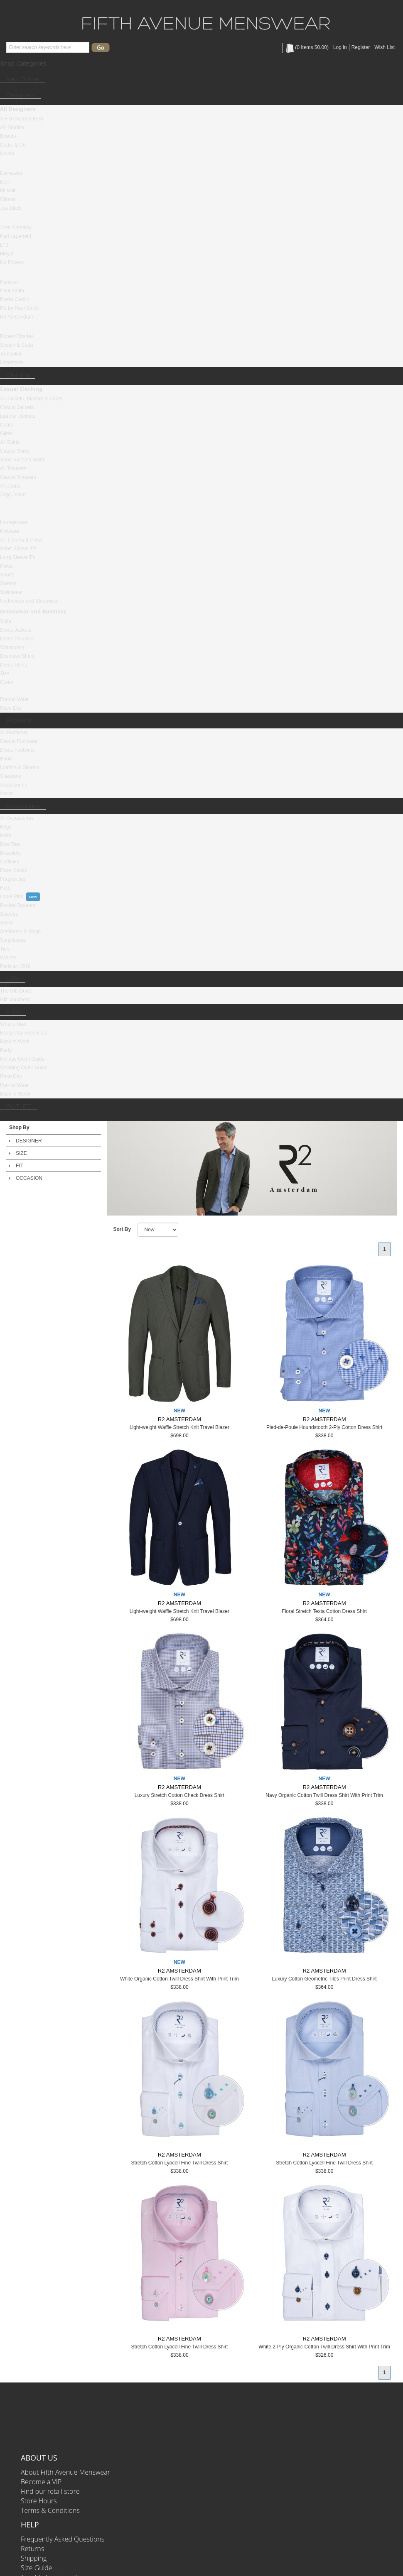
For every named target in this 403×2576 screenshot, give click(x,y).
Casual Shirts (14, 451)
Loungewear (13, 522)
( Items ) (307, 47)
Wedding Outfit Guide (24, 1068)
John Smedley (16, 227)
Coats (6, 425)
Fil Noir (8, 191)
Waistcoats (12, 647)
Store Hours (39, 2500)
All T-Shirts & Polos (21, 540)
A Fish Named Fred (21, 119)
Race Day (11, 708)
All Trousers (13, 468)
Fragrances (12, 879)
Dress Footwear (17, 750)
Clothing (17, 374)
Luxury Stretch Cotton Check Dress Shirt (179, 1795)
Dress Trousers (17, 639)
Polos (6, 566)
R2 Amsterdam (16, 317)
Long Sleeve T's (17, 557)
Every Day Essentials (23, 1033)
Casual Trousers (18, 477)
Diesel (7, 154)
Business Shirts (17, 656)
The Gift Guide (16, 991)
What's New (13, 1024)
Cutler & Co (13, 145)
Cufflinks (9, 862)
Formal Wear (14, 699)
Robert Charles (17, 336)
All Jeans (10, 486)
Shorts (7, 575)
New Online (22, 79)
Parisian (9, 282)
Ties (4, 673)
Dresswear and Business (33, 611)
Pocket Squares (17, 905)
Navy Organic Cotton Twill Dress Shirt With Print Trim (324, 1795)
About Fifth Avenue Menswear (65, 2472)
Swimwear (11, 592)
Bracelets (10, 853)
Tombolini (10, 354)
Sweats (8, 583)
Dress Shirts (13, 665)
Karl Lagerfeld (15, 236)
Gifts (12, 978)
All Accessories (17, 818)
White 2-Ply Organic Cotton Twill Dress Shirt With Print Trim (324, 2347)
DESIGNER (29, 1141)
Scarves (9, 914)
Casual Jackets (17, 407)
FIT (19, 1166)
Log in (340, 47)
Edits (13, 1011)
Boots (6, 759)
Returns (32, 2548)
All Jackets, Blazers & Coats (31, 399)
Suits (5, 621)
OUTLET (18, 1106)
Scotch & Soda (16, 345)
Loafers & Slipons (19, 767)
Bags (5, 827)
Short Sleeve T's (18, 548)
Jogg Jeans (12, 495)
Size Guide (36, 2567)
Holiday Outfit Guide (22, 1059)
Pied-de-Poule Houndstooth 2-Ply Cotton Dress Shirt (324, 1427)
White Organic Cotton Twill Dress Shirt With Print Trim (179, 1979)
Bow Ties (10, 844)
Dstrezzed (11, 173)
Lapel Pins (11, 897)
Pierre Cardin (14, 299)
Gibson (8, 199)
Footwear (19, 720)
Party (6, 1050)
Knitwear (10, 531)
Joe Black (11, 208)
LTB (4, 245)
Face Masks (13, 870)
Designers (20, 94)
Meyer (7, 254)
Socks (7, 794)
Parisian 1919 (15, 966)
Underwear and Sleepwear (29, 601)
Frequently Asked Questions (62, 2539)
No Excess (12, 262)
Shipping (34, 2558)
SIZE (21, 1153)
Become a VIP (41, 2481)
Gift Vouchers (15, 999)
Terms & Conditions (50, 2510)
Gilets (6, 433)
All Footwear (14, 732)
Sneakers (10, 776)
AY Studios (12, 127)
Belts (5, 835)
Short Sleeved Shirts (22, 460)
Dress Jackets (15, 630)
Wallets (8, 958)
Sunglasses (13, 940)
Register (360, 47)
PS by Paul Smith (19, 308)
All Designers (17, 109)
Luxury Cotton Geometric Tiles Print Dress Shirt (324, 1979)
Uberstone (11, 362)
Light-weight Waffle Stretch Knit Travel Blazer (179, 1427)
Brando (8, 136)
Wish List (384, 47)
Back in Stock (15, 1094)
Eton (5, 182)
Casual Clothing (21, 388)
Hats (5, 888)
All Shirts (10, 442)
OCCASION (29, 1178)
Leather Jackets (17, 416)
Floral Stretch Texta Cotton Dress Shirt (324, 1611)
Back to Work (14, 1041)
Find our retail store (50, 2491)
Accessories (13, 785)
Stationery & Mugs (20, 931)
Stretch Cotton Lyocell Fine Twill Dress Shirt (179, 2163)
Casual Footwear (19, 741)
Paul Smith (12, 291)
